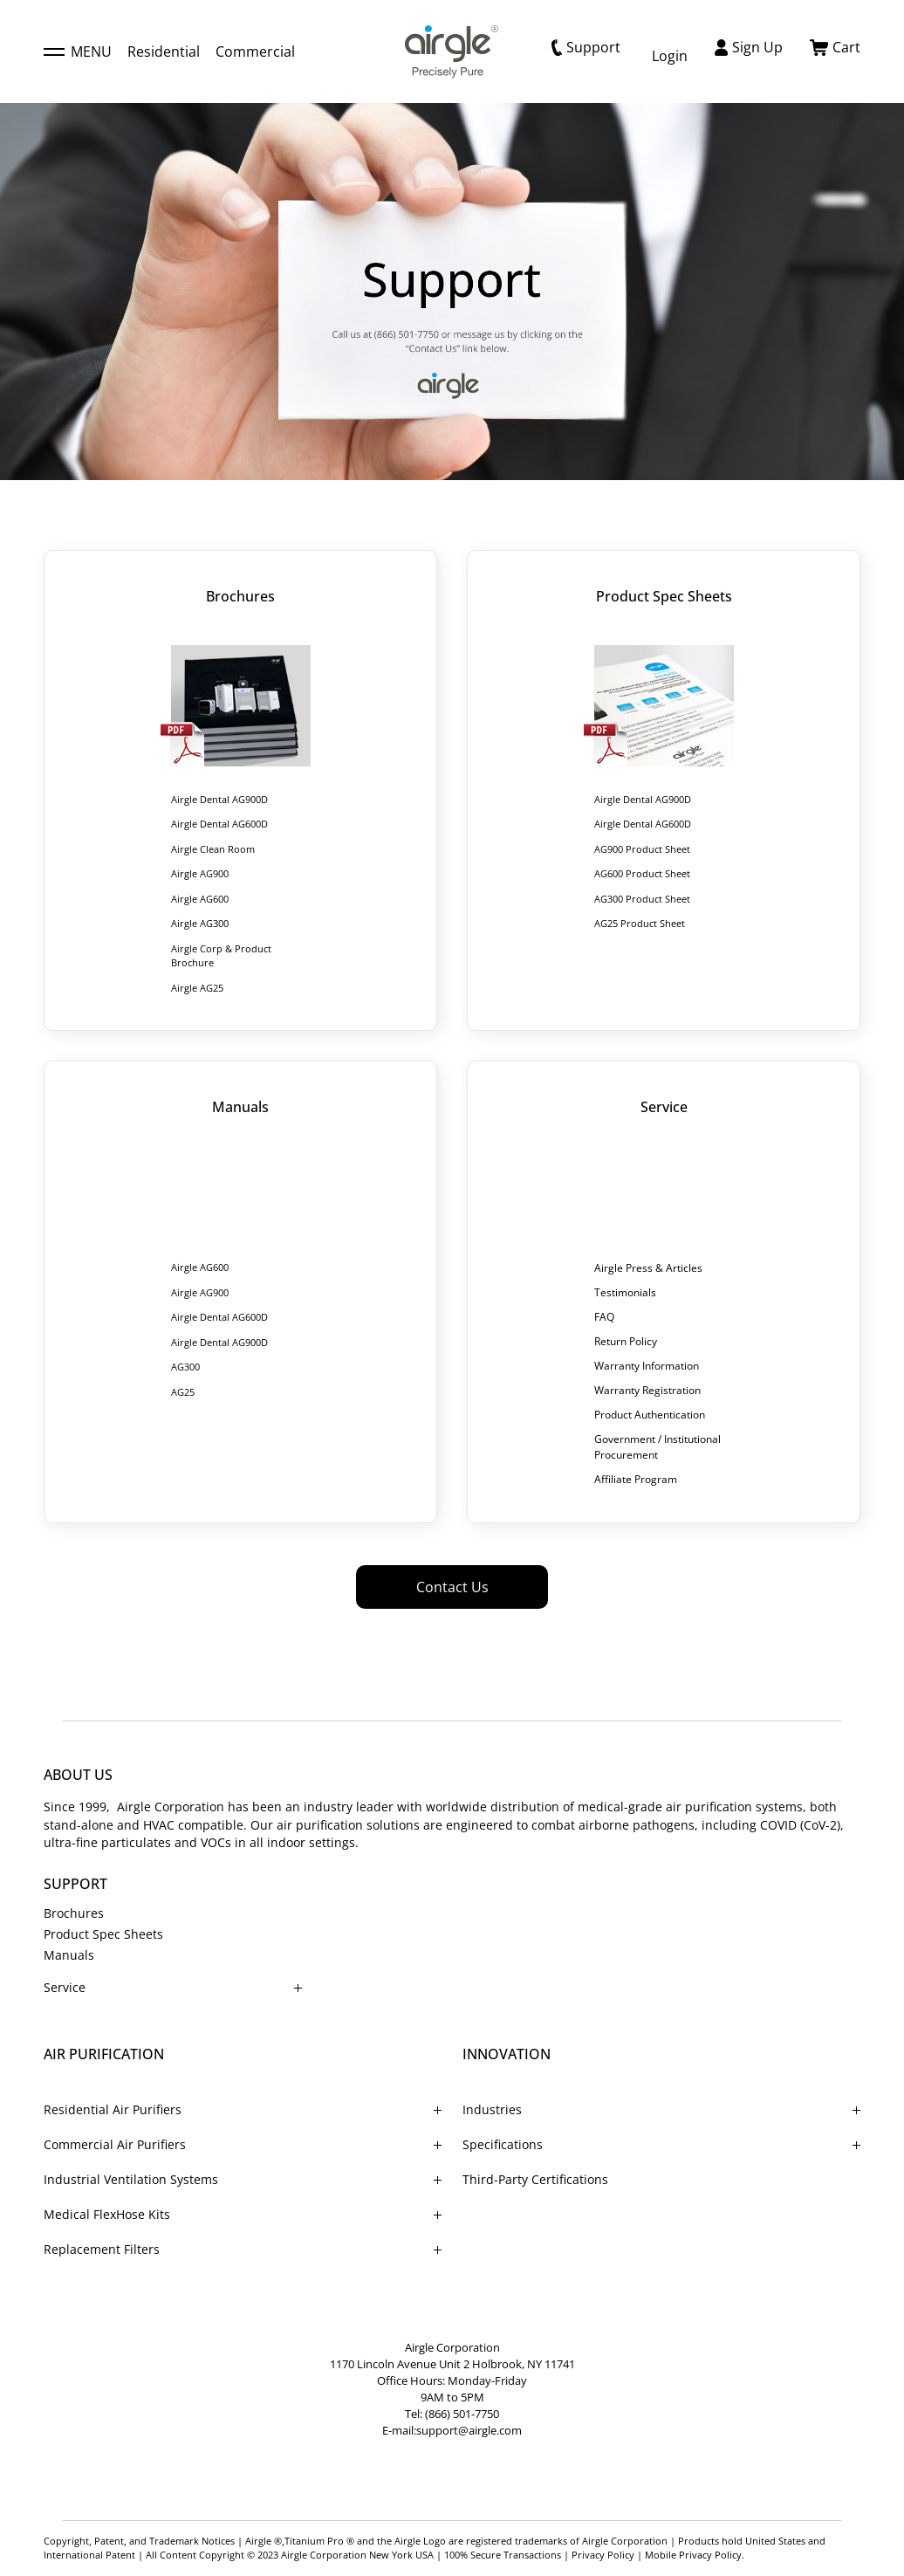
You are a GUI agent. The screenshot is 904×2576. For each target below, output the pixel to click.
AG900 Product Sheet (642, 848)
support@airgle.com (469, 2430)
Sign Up (749, 47)
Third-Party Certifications (535, 2179)
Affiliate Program (635, 1479)
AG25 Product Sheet (639, 923)
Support (585, 47)
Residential (163, 51)
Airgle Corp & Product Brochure (221, 956)
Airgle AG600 (200, 898)
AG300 (185, 1366)
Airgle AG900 (200, 873)
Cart (835, 47)
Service (65, 1987)
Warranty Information (646, 1365)
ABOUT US (78, 1774)
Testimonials (625, 1292)
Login (670, 55)
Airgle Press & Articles (648, 1268)
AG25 (183, 1391)
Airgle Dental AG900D (219, 799)
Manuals (69, 1955)
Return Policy (625, 1341)
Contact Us (452, 1587)
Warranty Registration (647, 1390)
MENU (78, 51)
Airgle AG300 (200, 923)
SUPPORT (75, 1883)
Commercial (255, 51)
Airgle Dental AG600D (219, 823)
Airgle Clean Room (213, 848)
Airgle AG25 (197, 987)
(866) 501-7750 (462, 2413)
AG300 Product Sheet (642, 898)
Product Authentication (649, 1414)
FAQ (604, 1316)
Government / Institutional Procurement (657, 1447)
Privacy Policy (603, 2554)
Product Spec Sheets (103, 1934)
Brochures (74, 1913)
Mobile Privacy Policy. (694, 2554)
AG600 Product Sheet (642, 873)
